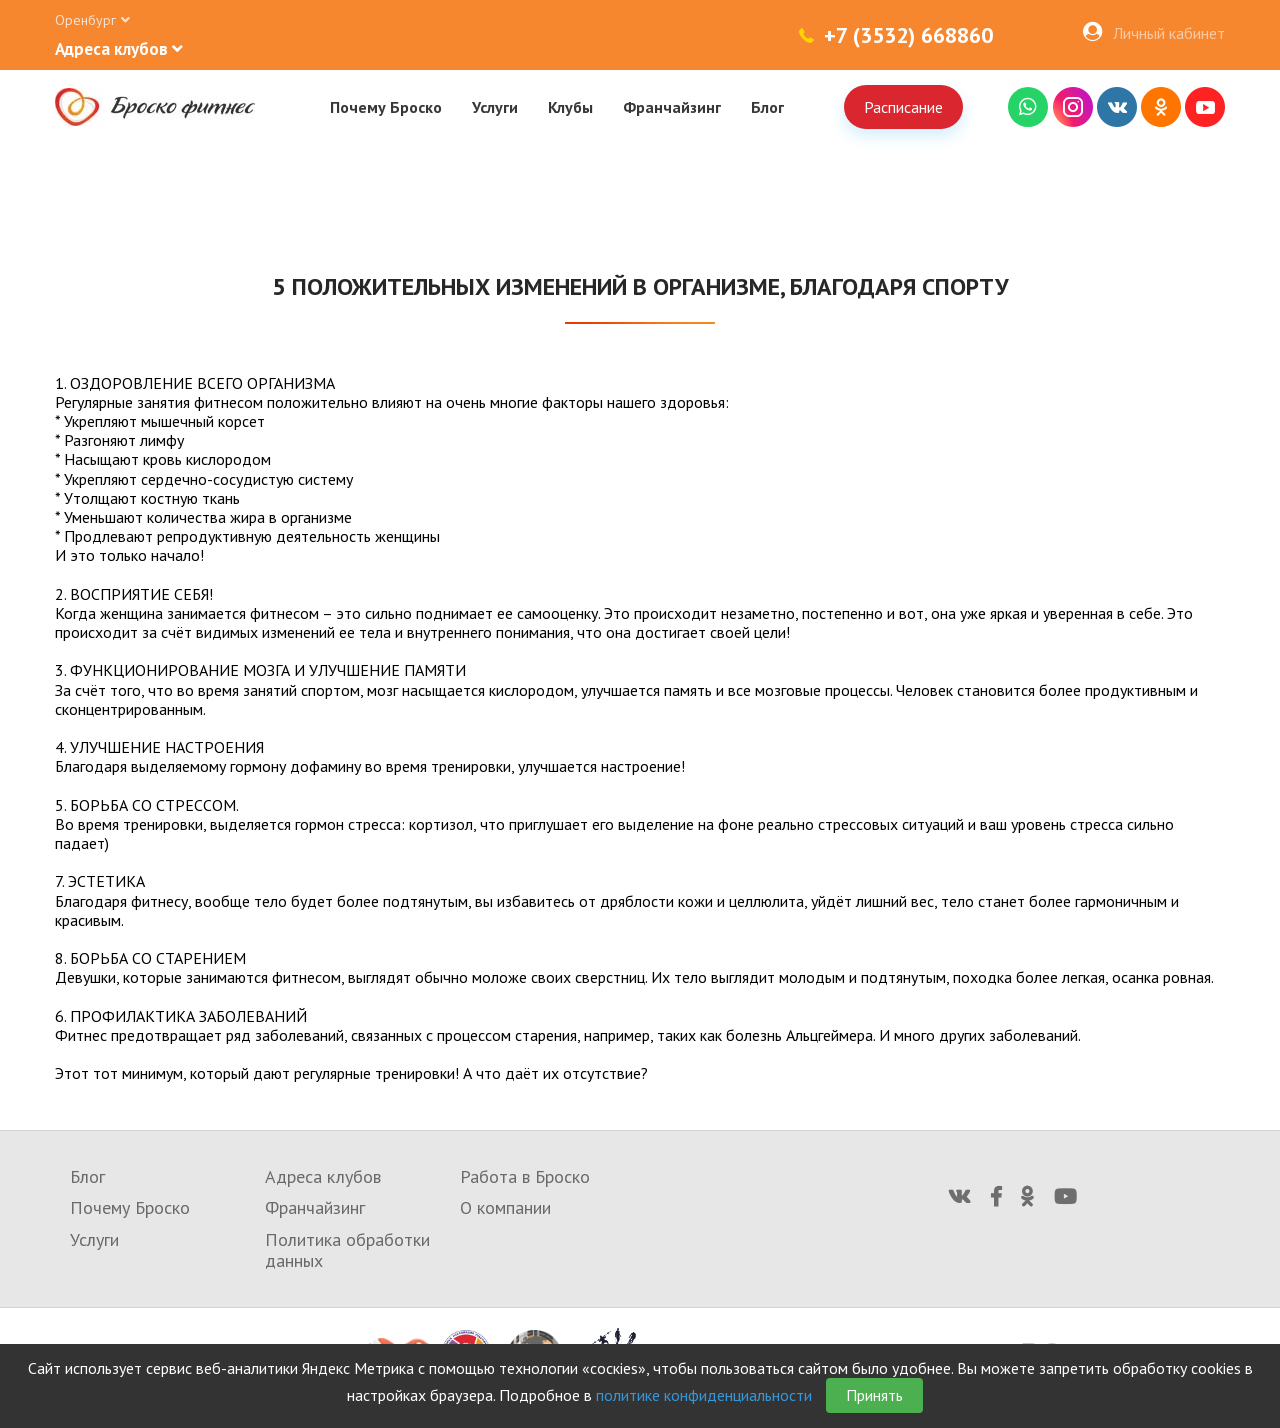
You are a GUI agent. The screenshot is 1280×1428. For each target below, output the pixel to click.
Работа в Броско (525, 1176)
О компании (505, 1207)
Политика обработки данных (347, 1250)
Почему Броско (386, 107)
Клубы (570, 107)
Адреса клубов (323, 1176)
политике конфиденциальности (704, 1395)
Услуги (495, 107)
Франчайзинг (672, 107)
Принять (874, 1395)
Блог (767, 107)
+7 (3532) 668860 (908, 35)
